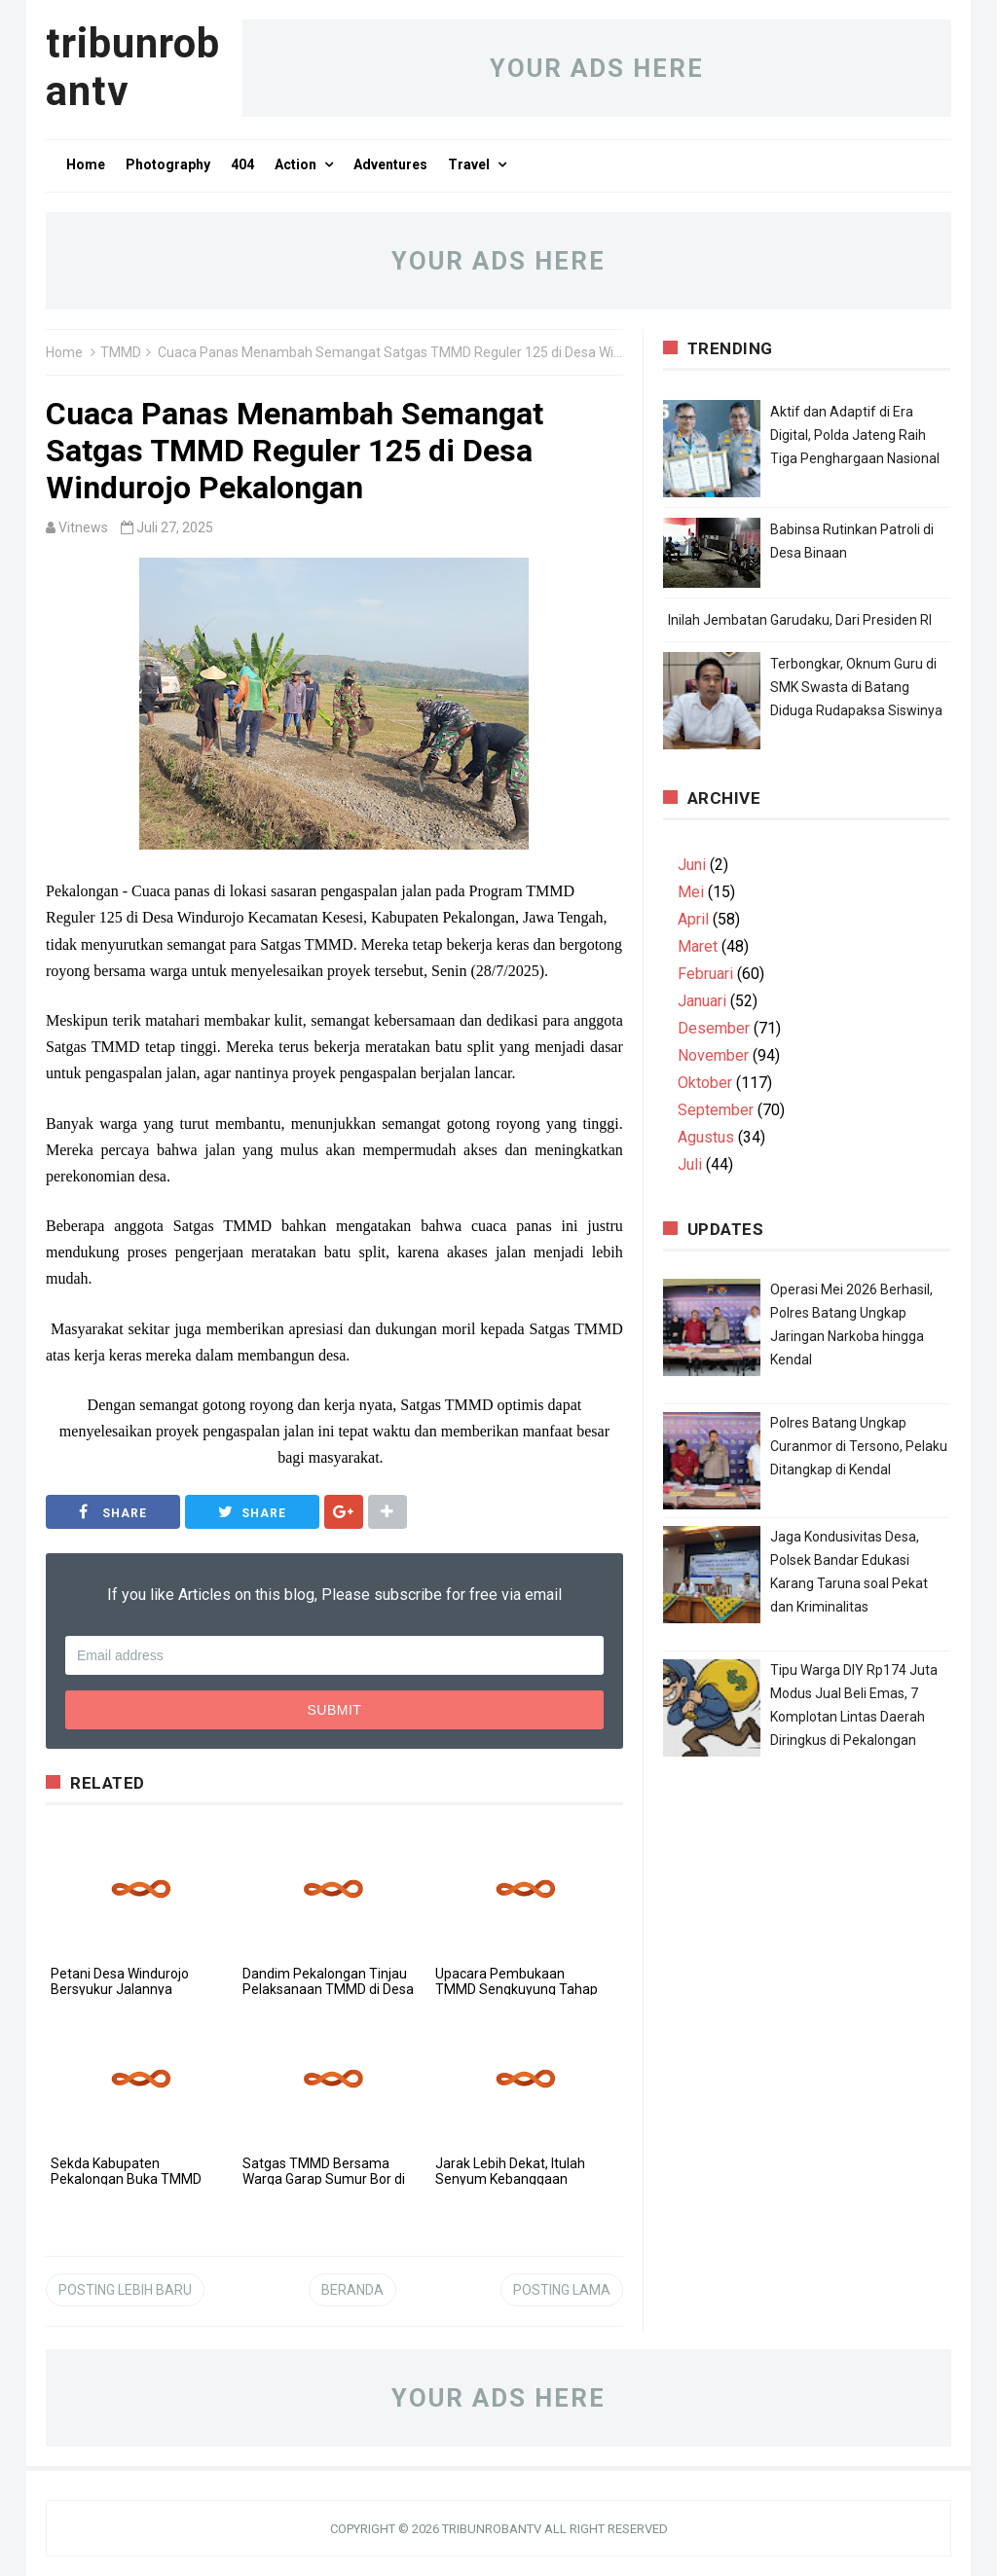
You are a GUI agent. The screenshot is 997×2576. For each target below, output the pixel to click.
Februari (705, 973)
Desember (714, 1028)
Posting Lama (561, 2290)
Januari (702, 1001)
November (713, 1055)
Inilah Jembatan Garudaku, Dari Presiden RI (800, 620)
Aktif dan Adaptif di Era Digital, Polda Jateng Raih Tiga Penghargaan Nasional (855, 435)
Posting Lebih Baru (125, 2290)
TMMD (120, 352)
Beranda (352, 2290)
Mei (691, 892)
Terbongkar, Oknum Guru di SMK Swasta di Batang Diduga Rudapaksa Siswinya (856, 687)
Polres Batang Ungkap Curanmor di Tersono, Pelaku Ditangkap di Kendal (858, 1446)
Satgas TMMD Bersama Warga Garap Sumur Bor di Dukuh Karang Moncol (323, 2179)
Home (64, 352)
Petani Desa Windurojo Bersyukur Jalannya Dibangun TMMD (120, 1989)
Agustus (706, 1137)
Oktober (705, 1082)
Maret (698, 946)
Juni (692, 864)
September (716, 1110)
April (693, 919)
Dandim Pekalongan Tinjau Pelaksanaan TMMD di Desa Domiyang (328, 1989)
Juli (690, 1164)
